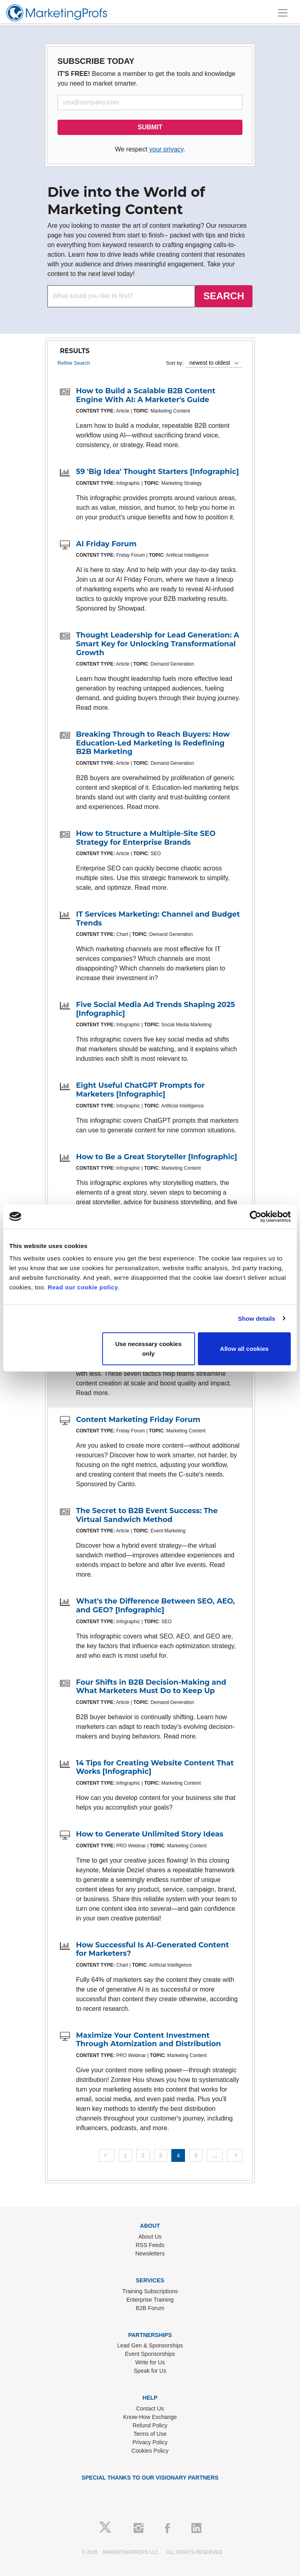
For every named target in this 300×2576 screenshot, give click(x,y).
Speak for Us (150, 2371)
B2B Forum (150, 2308)
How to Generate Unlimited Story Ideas (149, 1834)
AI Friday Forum (106, 543)
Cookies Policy (150, 2450)
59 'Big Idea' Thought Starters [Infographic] (157, 471)
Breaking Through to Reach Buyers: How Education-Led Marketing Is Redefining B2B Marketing (153, 743)
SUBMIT (150, 127)
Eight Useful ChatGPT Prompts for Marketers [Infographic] (140, 1090)
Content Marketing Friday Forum (138, 1419)
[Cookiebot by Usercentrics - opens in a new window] (255, 1216)
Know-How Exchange (150, 2417)
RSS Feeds (150, 2245)
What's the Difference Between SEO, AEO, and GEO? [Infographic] (155, 1605)
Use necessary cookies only (148, 1348)
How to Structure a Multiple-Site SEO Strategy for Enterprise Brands (146, 838)
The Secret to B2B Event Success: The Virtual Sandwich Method (147, 1515)
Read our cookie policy (82, 1287)
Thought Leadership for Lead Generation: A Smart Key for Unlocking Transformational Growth (157, 644)
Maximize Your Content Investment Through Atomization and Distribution (148, 2040)
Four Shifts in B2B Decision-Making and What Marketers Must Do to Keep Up (151, 1687)
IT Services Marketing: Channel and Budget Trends (158, 918)
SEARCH (223, 295)
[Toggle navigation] (283, 12)
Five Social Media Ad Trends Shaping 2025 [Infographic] (155, 1009)
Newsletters (149, 2253)
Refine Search (74, 363)
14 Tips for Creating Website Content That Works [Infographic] (155, 1767)
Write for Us (150, 2362)
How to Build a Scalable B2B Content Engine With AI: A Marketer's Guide (146, 395)
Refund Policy (150, 2425)
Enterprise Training (150, 2299)
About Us (150, 2236)
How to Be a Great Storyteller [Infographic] (156, 1156)
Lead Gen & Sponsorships (150, 2345)
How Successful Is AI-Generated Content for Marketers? (152, 1949)
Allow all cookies (244, 1348)
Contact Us (150, 2408)
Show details (256, 1318)
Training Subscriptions (150, 2291)
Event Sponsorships (150, 2354)
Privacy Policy (149, 2442)
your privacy (166, 149)
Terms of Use (150, 2434)
